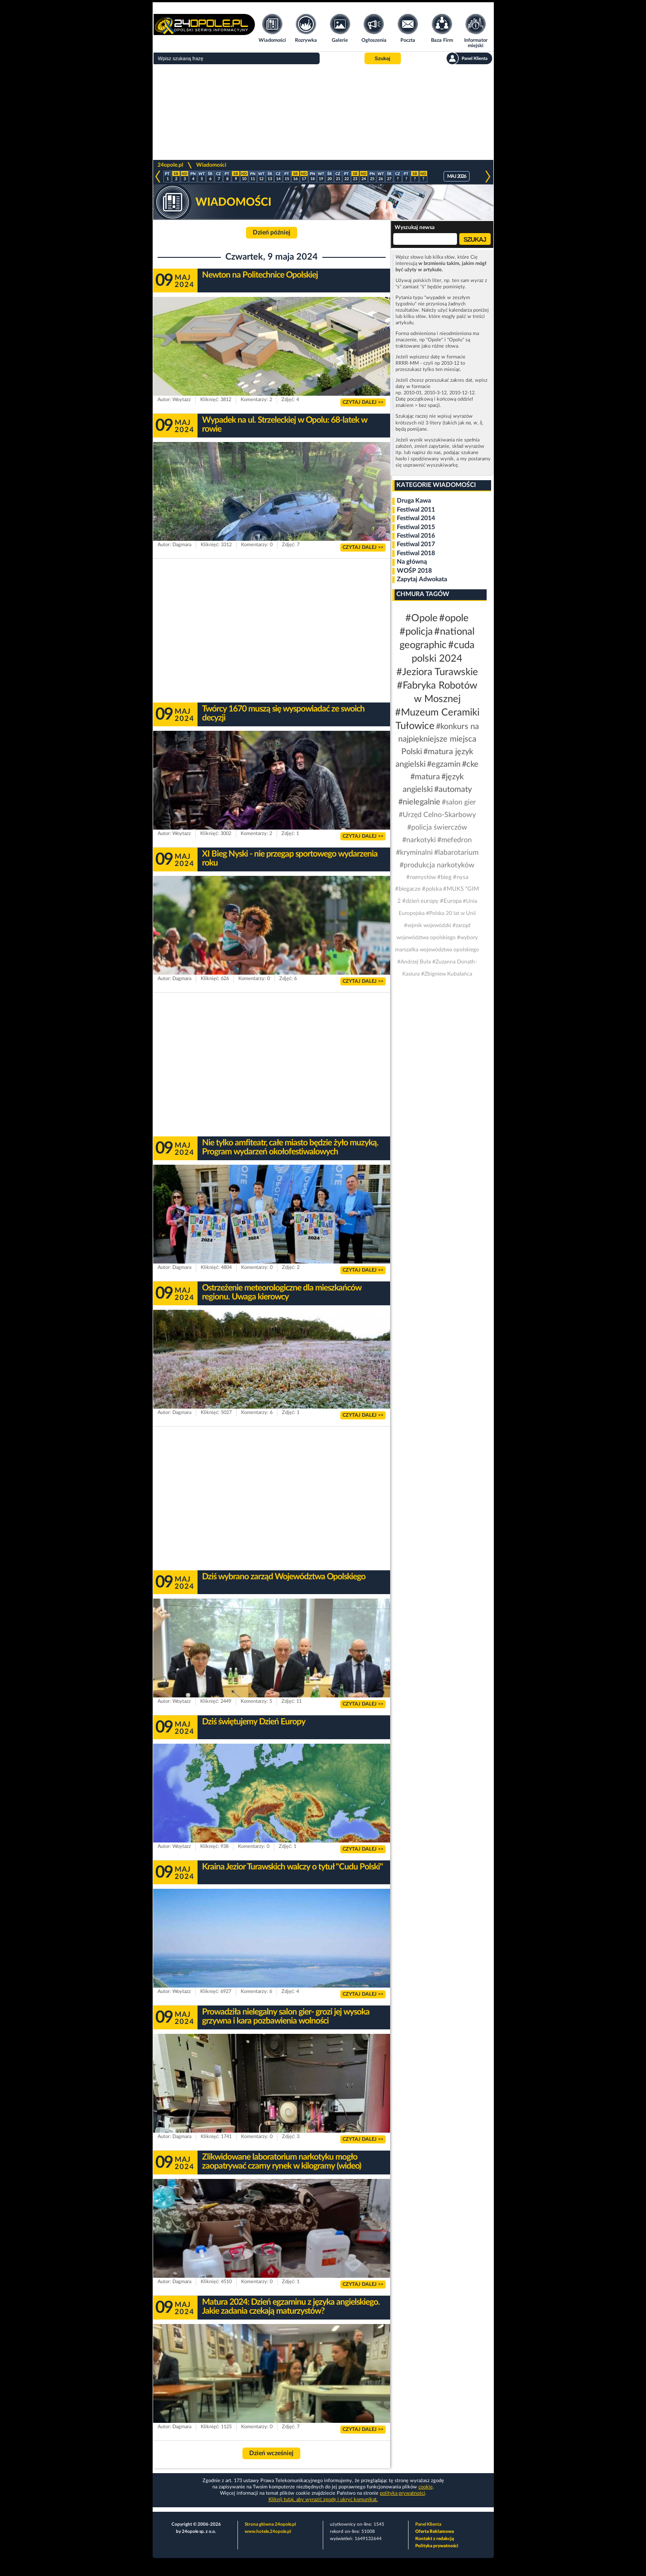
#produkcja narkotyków (437, 865)
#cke (470, 764)
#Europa (450, 901)
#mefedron (454, 840)
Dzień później (271, 233)
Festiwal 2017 (416, 544)
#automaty (453, 790)
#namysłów (421, 877)
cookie (425, 2486)
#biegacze (408, 889)
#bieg (444, 877)
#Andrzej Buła (414, 961)
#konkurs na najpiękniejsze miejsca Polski (438, 739)
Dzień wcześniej (271, 2453)
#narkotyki (419, 840)
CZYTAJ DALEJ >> (363, 402)
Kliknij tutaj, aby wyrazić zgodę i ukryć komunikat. (323, 2499)
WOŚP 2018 (414, 571)
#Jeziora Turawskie (437, 672)
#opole (454, 618)
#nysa (460, 877)
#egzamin (444, 764)
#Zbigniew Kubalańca (446, 973)
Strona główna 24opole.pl (270, 2524)
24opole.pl (170, 165)
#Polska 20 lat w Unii (451, 913)
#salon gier (459, 802)
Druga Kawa (414, 501)
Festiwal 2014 (416, 518)
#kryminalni (414, 852)
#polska (432, 889)
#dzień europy (420, 901)
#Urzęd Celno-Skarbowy (437, 814)
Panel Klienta (428, 2524)
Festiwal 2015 (416, 527)
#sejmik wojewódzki (427, 925)
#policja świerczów (437, 827)
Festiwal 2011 (416, 510)
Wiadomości (211, 165)
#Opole (421, 618)
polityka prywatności (402, 2493)
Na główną (412, 562)
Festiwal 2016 (416, 536)
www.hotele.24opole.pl (268, 2531)
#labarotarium (456, 852)
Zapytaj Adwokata (422, 579)
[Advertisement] (323, 112)
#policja (416, 631)
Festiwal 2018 (416, 553)
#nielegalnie (419, 802)
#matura (425, 777)
